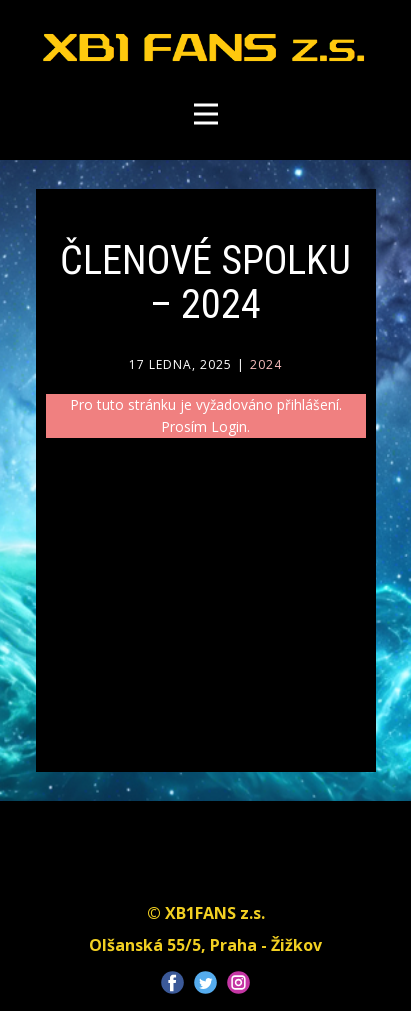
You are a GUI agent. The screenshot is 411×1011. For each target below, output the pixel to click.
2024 (266, 364)
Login (229, 426)
